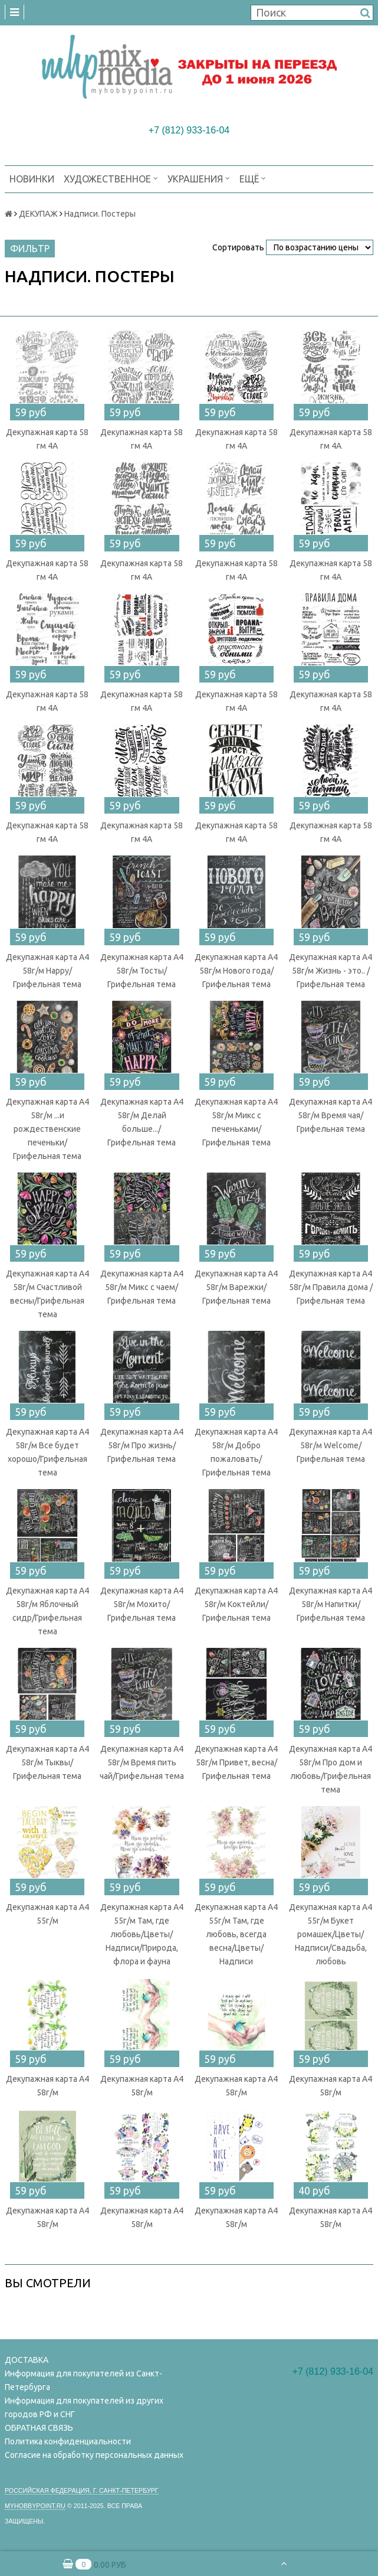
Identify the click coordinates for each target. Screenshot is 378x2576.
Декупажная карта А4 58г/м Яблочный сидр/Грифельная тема (47, 1611)
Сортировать (238, 247)
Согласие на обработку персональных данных (94, 2455)
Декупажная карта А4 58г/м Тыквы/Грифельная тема (47, 1762)
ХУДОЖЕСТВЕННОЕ (111, 178)
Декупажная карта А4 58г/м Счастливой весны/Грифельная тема (47, 1294)
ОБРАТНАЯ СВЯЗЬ (39, 2428)
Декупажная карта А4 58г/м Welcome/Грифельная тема (330, 1445)
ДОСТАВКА (26, 2360)
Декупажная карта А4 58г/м (47, 2085)
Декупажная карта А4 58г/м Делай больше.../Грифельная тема (141, 1122)
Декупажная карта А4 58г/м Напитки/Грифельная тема (330, 1604)
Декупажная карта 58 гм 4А (47, 438)
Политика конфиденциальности (68, 2441)
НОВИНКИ (31, 179)
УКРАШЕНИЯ (198, 178)
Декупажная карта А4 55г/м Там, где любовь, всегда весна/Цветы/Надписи (236, 1934)
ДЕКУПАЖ (38, 213)
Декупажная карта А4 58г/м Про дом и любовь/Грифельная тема (330, 1769)
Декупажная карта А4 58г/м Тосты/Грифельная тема (141, 970)
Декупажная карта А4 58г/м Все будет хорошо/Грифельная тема (47, 1452)
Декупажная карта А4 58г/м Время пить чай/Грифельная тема (142, 1762)
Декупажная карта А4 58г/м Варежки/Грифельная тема (236, 1287)
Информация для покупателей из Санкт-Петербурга (83, 2380)
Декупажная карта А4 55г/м (47, 1913)
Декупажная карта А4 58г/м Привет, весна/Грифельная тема (236, 1762)
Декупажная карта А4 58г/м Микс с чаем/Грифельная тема (141, 1287)
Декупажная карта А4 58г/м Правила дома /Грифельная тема (331, 1287)
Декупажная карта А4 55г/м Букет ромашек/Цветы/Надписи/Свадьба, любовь (330, 1934)
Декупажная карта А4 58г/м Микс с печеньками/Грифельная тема (236, 1122)
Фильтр (30, 248)
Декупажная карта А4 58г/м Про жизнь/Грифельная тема (141, 1445)
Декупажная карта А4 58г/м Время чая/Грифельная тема (330, 1115)
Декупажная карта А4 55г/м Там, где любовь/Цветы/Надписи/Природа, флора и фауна (141, 1934)
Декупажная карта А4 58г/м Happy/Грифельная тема (47, 970)
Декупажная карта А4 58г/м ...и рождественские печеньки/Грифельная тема (47, 1129)
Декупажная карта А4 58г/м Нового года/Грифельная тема (236, 970)
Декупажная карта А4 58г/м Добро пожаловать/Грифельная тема (236, 1452)
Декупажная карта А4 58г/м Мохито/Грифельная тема (141, 1604)
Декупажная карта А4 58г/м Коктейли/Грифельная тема (236, 1604)
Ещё (252, 178)
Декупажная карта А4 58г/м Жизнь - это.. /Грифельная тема (330, 970)
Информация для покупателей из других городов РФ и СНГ (84, 2407)
